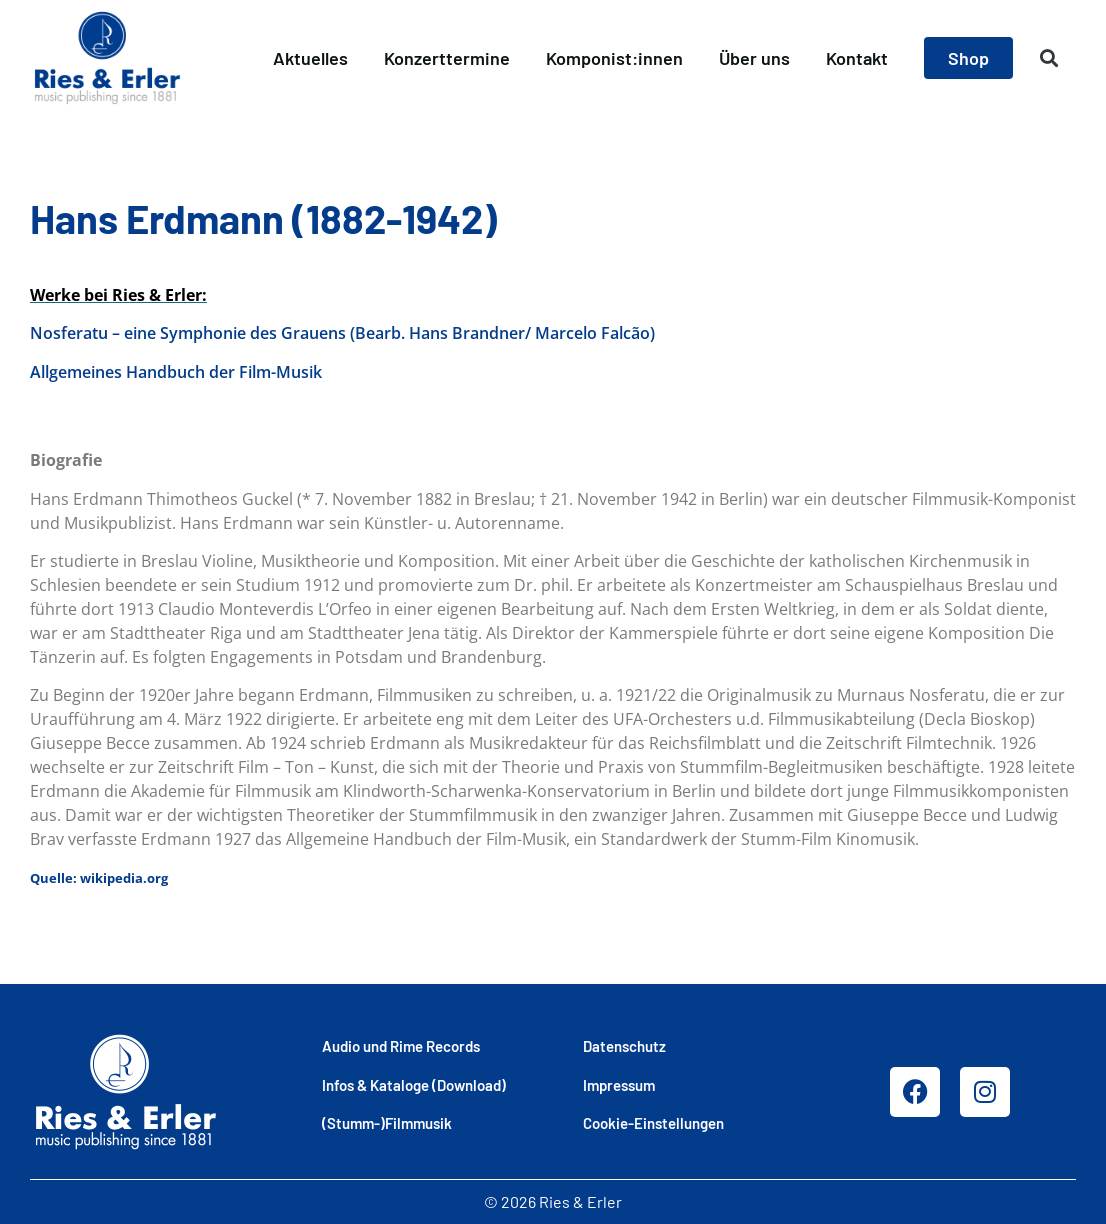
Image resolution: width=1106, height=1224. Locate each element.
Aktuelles (310, 58)
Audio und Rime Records (401, 1046)
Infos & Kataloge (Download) (414, 1085)
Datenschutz (624, 1046)
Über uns (754, 58)
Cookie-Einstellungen (653, 1123)
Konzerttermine (447, 58)
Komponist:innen (614, 58)
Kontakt (857, 58)
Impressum (619, 1085)
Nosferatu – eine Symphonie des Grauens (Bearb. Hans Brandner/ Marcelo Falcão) (342, 333)
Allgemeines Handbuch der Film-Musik (176, 372)
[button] (1049, 58)
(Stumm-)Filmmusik (387, 1123)
